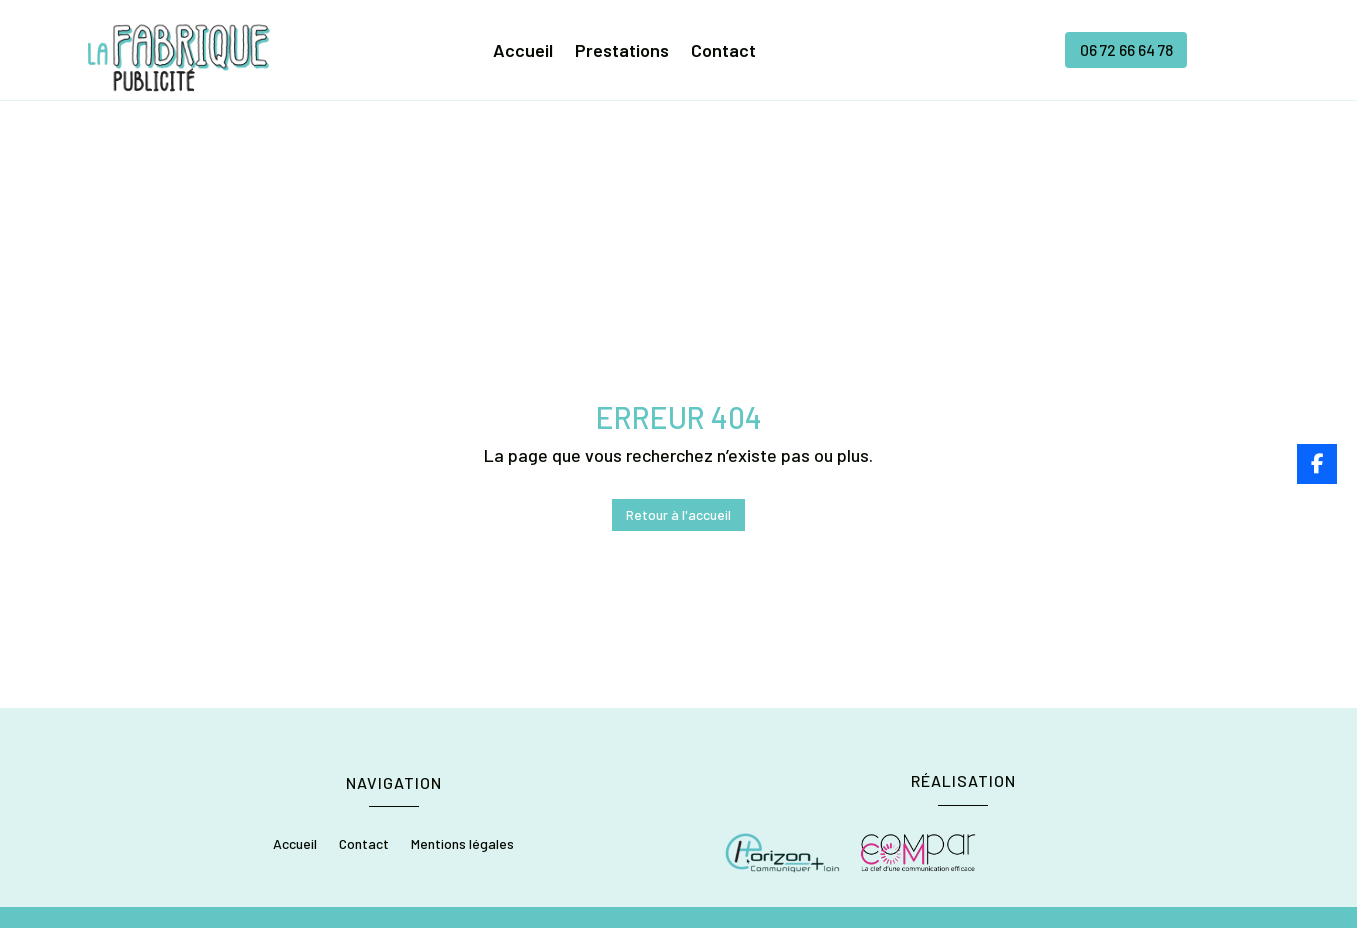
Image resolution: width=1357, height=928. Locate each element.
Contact (723, 53)
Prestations (622, 53)
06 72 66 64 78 (1126, 50)
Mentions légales (462, 721)
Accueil (523, 53)
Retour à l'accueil (678, 391)
